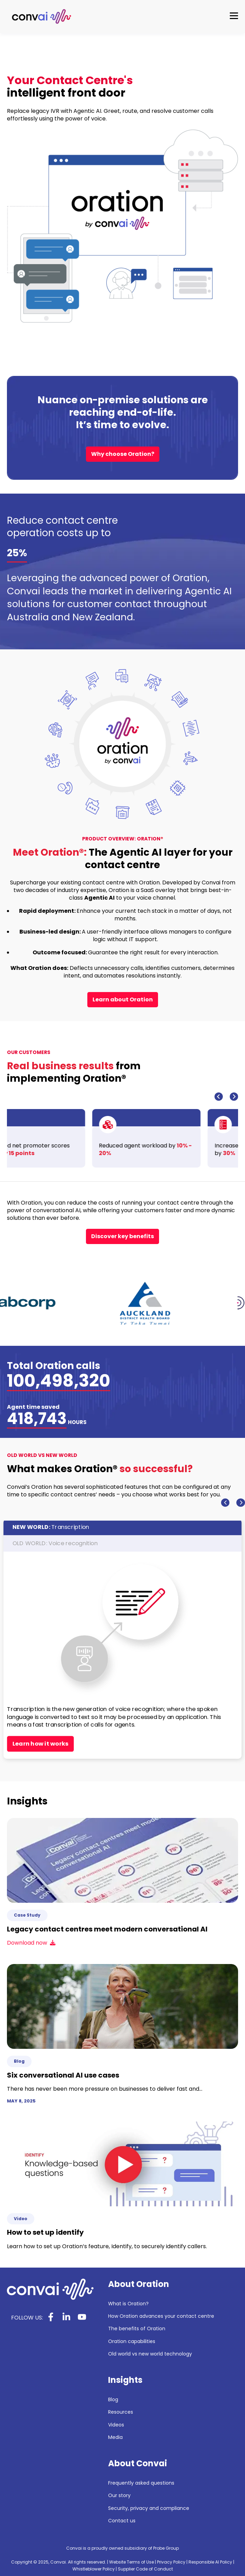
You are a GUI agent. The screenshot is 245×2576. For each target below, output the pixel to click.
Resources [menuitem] (120, 2412)
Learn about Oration (123, 999)
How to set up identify (45, 2232)
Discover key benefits (122, 1236)
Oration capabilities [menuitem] (131, 2341)
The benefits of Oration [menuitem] (136, 2329)
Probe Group (166, 2548)
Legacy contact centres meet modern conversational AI (107, 1929)
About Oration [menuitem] (138, 2284)
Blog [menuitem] (113, 2400)
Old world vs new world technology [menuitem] (150, 2354)
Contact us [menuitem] (121, 2521)
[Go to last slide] (219, 1096)
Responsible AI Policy (210, 2562)
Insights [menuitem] (125, 2380)
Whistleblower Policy (93, 2569)
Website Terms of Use (131, 2562)
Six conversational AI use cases (63, 2075)
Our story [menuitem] (119, 2495)
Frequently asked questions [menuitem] (141, 2483)
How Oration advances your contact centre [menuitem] (161, 2316)
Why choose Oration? (122, 454)
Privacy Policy (171, 2562)
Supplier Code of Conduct (145, 2569)
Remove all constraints (47, 1720)
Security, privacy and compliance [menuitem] (148, 2508)
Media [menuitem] (115, 2437)
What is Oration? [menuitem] (128, 2304)
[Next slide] (234, 1096)
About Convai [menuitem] (137, 2463)
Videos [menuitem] (116, 2425)
